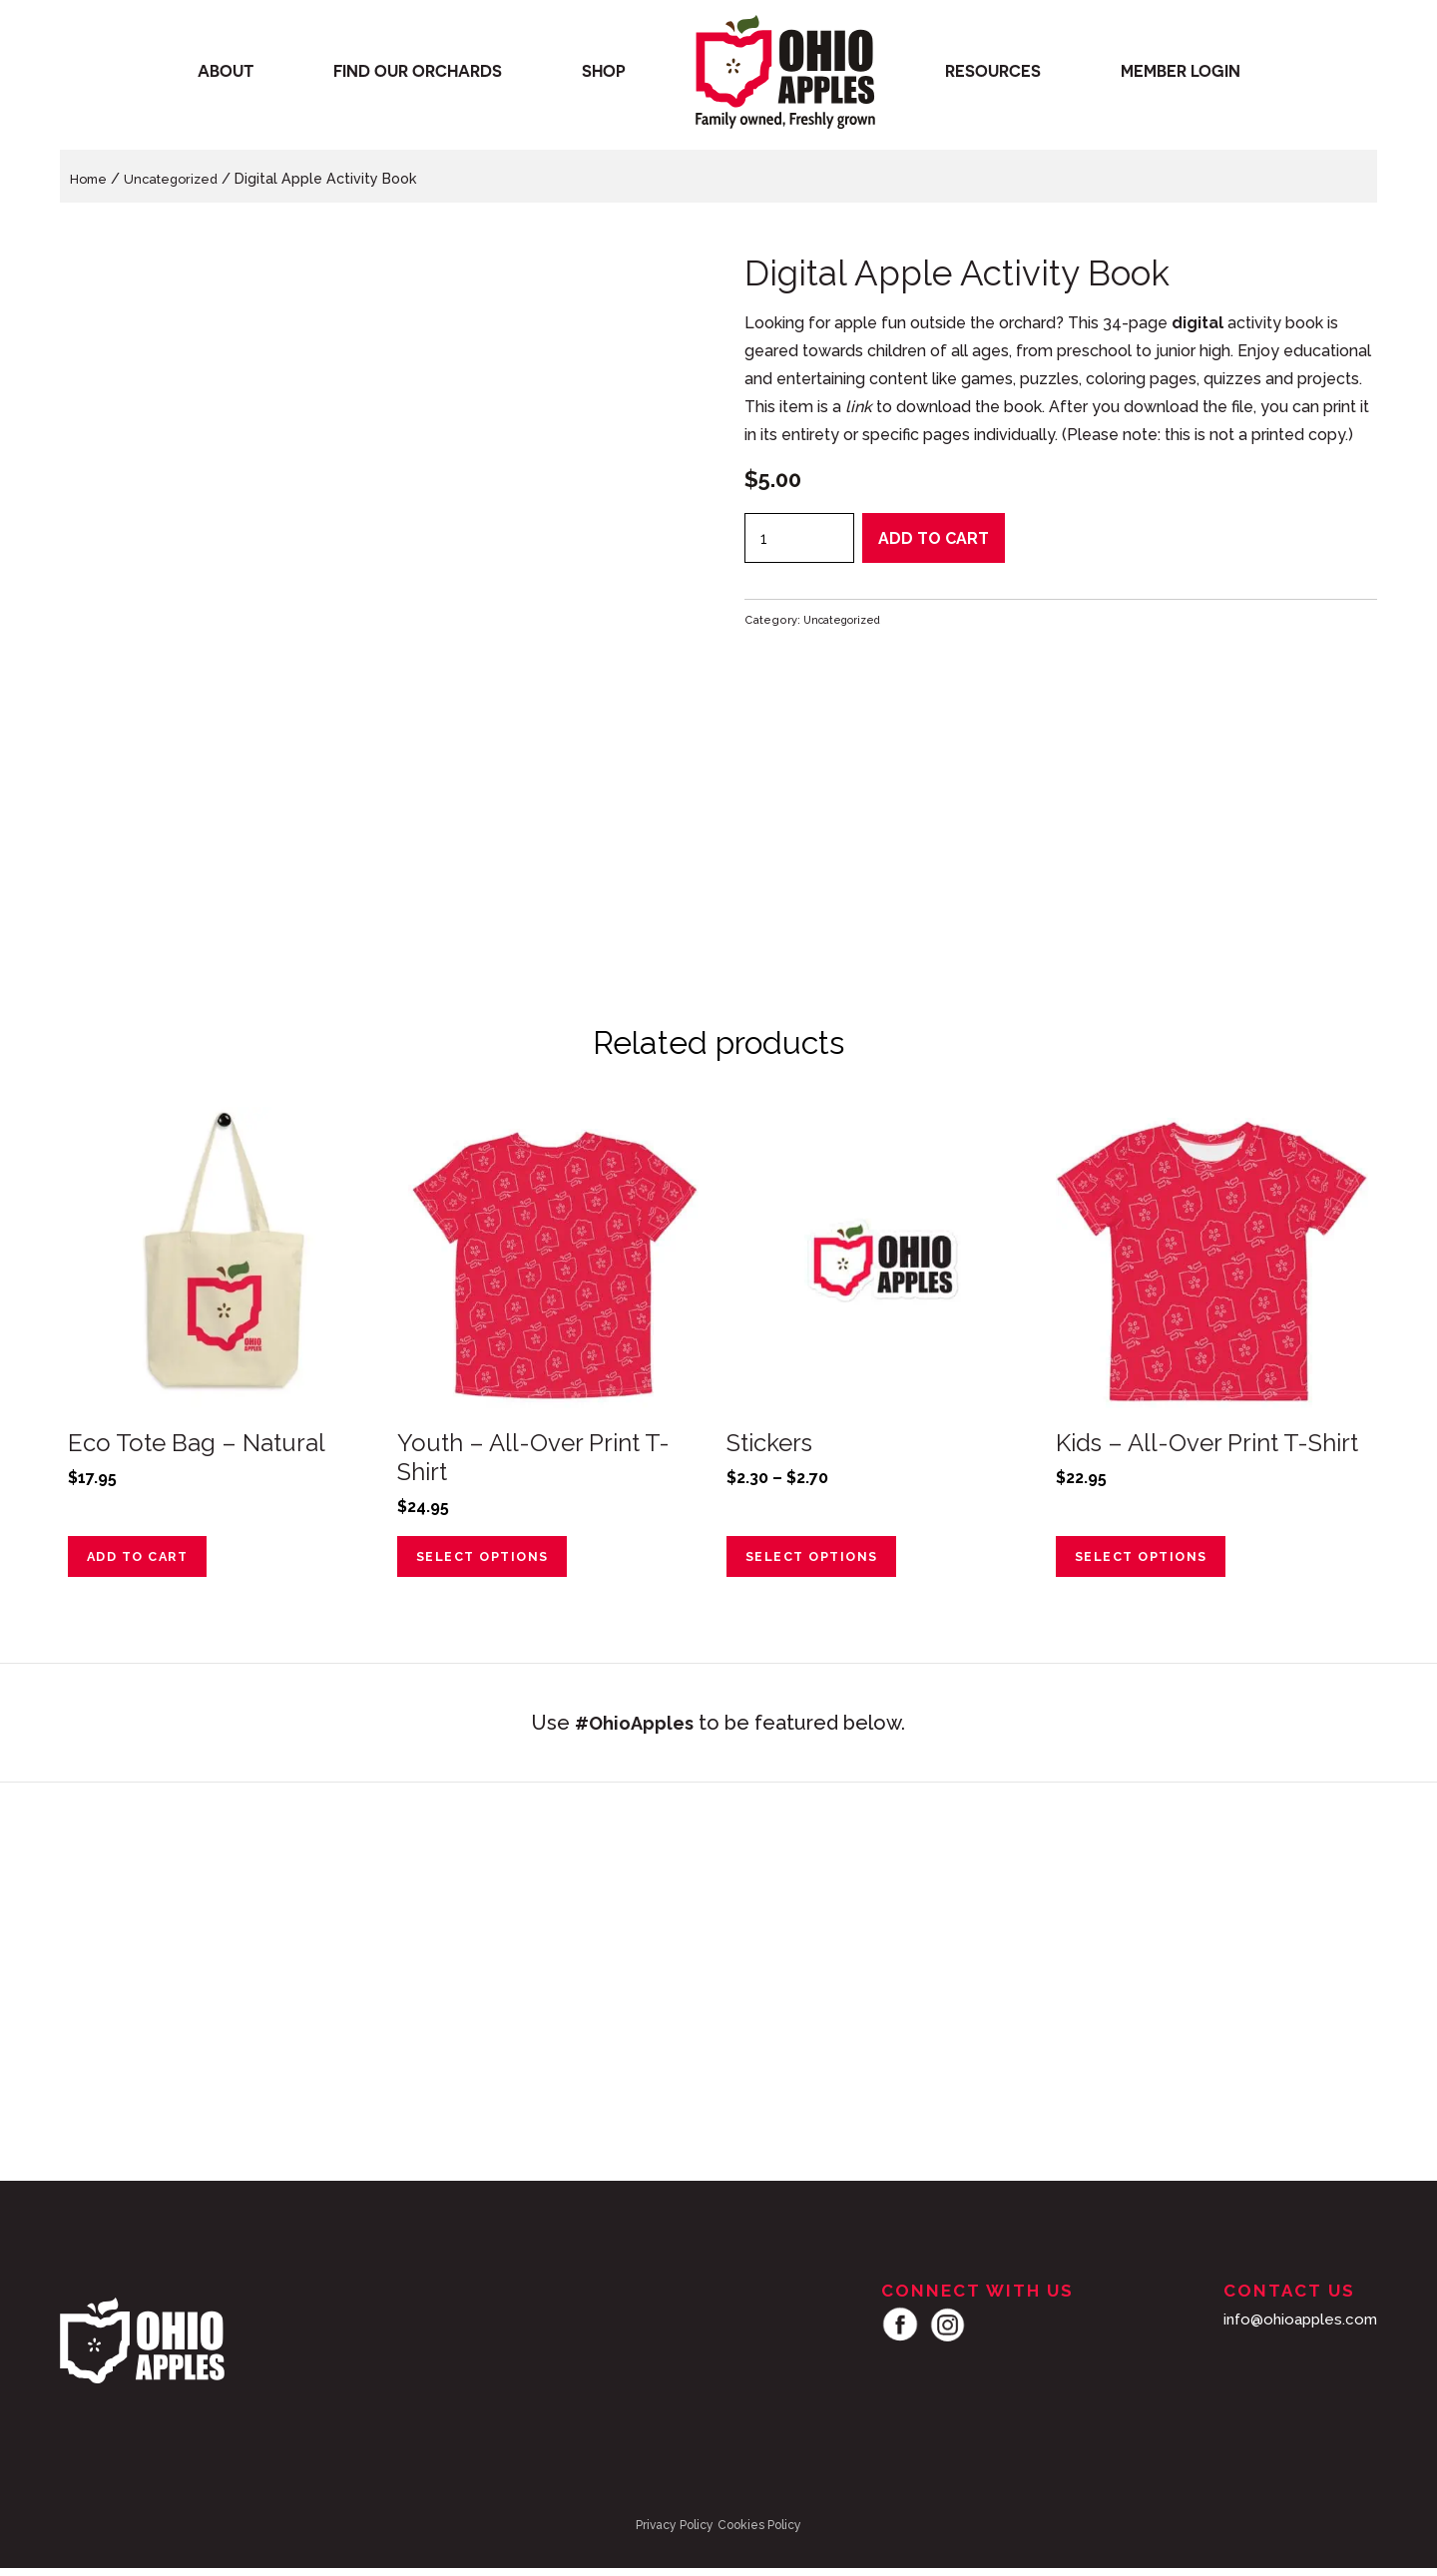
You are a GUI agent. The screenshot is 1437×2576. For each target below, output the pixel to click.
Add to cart (933, 538)
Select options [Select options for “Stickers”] (819, 1561)
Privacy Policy (675, 2532)
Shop (604, 76)
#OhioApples (635, 1730)
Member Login (1180, 76)
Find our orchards (417, 76)
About (225, 76)
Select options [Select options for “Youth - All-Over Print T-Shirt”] (490, 1561)
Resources (993, 76)
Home (90, 179)
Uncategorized (178, 179)
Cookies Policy (759, 2532)
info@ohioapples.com (1295, 2326)
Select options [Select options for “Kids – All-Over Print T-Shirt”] (1149, 1561)
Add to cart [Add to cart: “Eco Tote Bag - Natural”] (145, 1561)
